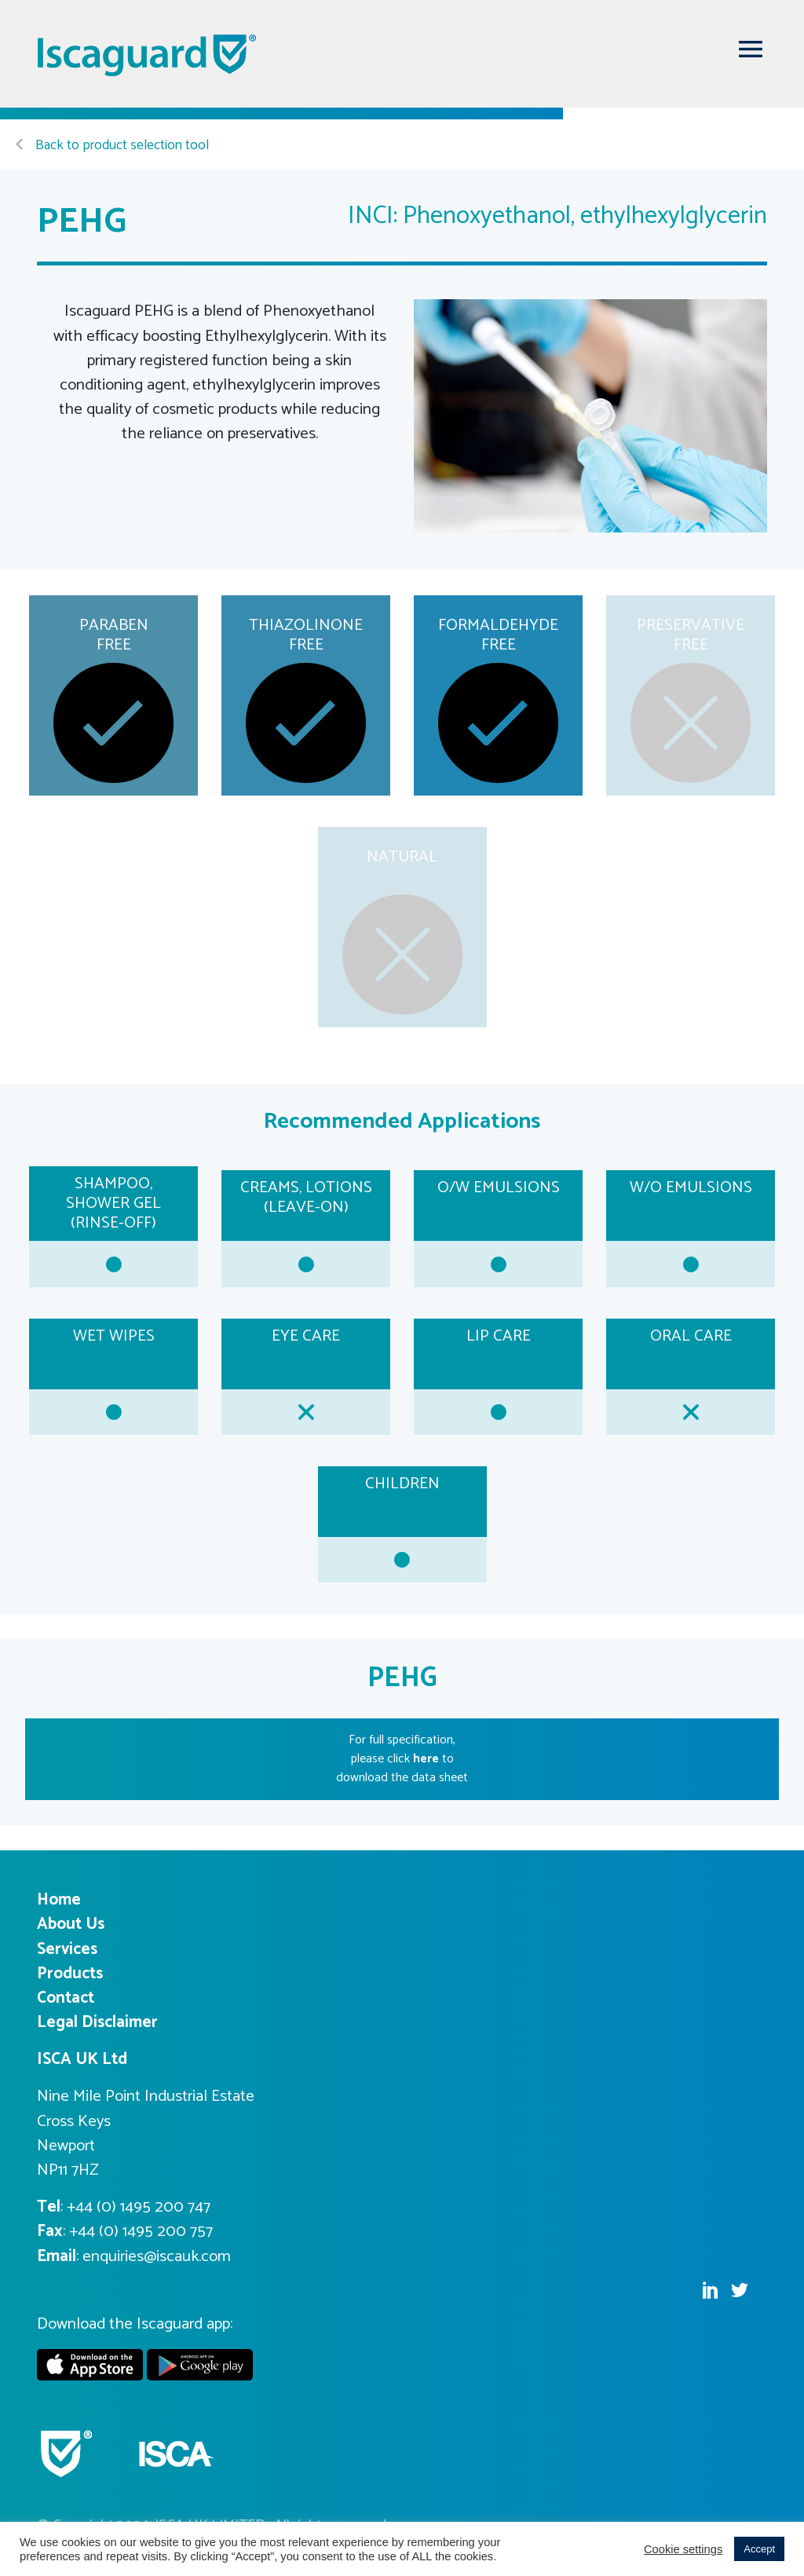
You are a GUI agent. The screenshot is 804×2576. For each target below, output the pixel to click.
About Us (70, 1924)
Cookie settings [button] (683, 2549)
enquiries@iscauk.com (156, 2256)
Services (67, 1949)
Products (70, 1973)
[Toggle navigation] (751, 48)
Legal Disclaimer (97, 2022)
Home (59, 1899)
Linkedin (709, 2290)
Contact (65, 1998)
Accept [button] (759, 2549)
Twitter (739, 2290)
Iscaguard (148, 55)
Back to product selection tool (112, 146)
